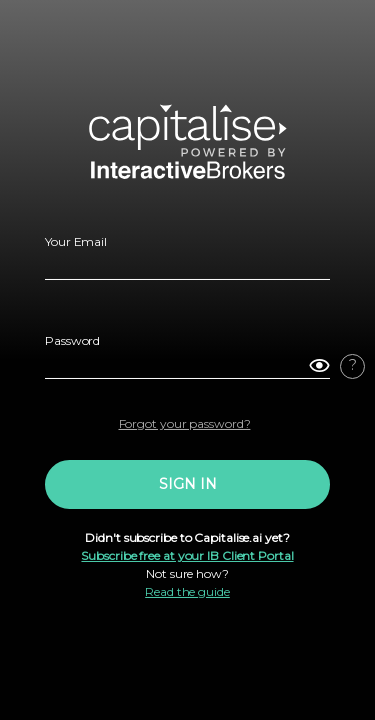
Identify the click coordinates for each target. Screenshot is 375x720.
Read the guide (187, 591)
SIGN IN (188, 484)
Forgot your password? (185, 423)
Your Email (76, 241)
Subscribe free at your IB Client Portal (187, 555)
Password (72, 340)
